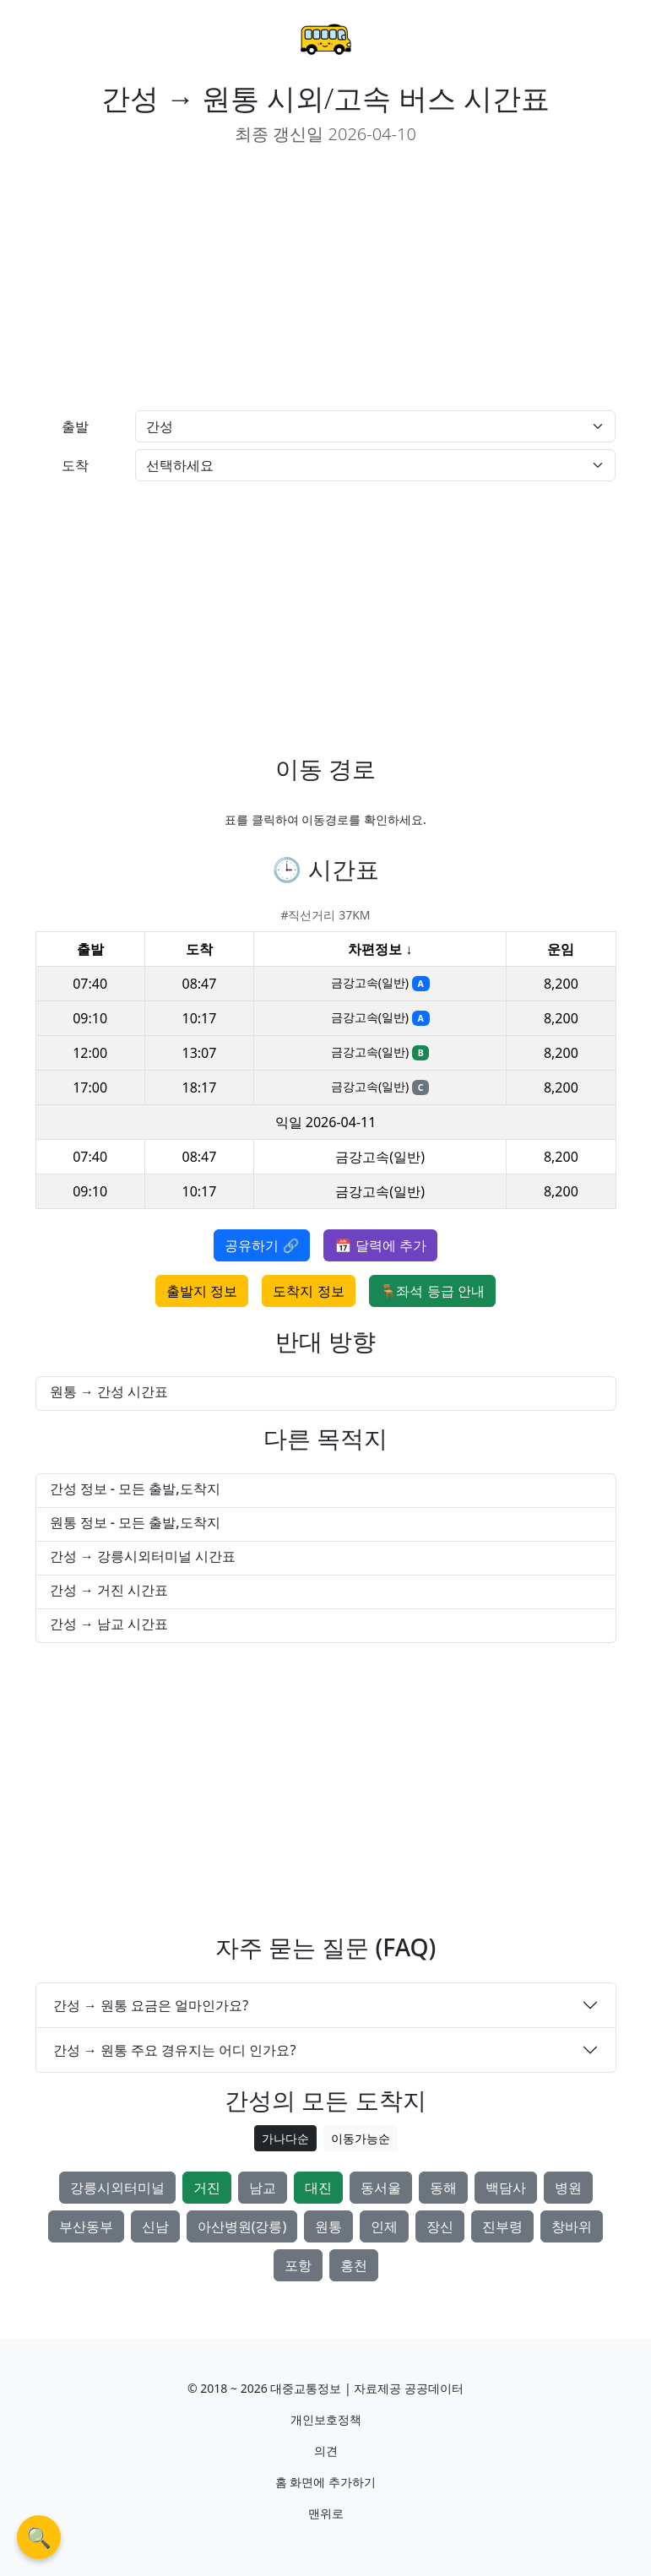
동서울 (381, 2187)
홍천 (353, 2265)
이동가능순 (360, 2138)
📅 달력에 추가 (380, 1245)
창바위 (571, 2226)
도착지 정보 (308, 1291)
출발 (75, 426)
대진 (318, 2187)
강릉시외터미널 (117, 2187)
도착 (75, 465)
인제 (384, 2226)
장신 (439, 2226)
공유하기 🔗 (262, 1245)
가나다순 (285, 2138)
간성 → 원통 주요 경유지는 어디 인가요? (174, 2050)
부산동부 (86, 2226)
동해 (443, 2187)
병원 (568, 2187)
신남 (155, 2226)
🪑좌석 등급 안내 (432, 1291)
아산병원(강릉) (242, 2226)
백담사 (506, 2187)
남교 (262, 2187)
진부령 (502, 2226)
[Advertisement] (174, 278)
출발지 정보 (201, 1291)
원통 (328, 2226)
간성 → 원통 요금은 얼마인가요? (151, 2005)
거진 (206, 2187)
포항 (298, 2265)
